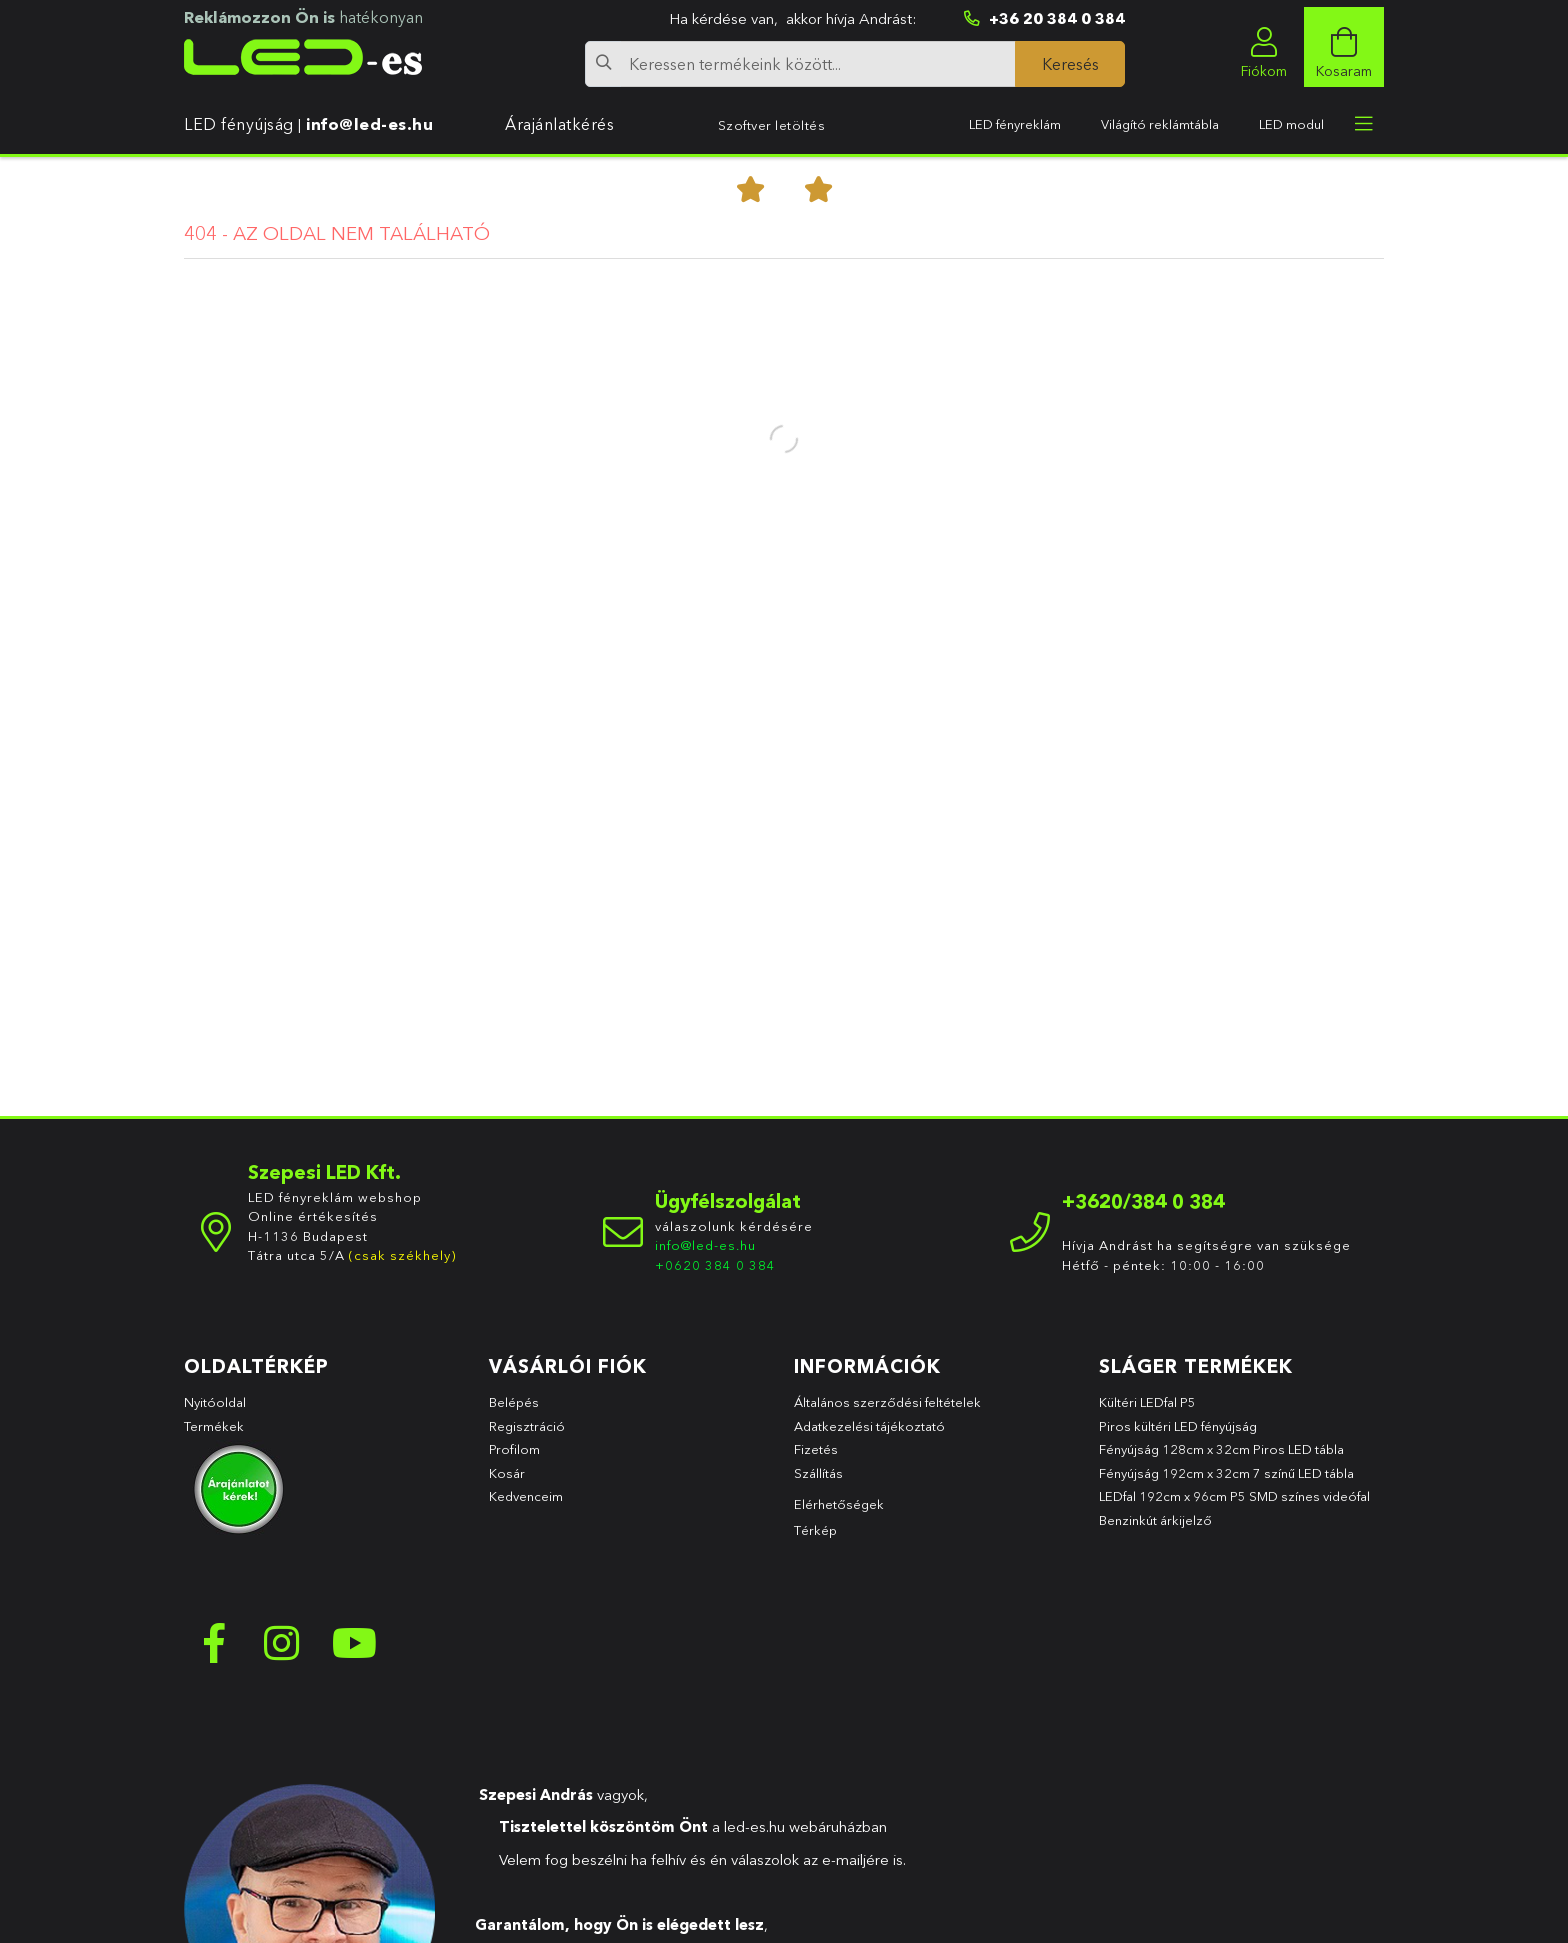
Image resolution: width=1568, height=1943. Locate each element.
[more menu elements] (1364, 124)
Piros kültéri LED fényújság (1178, 1435)
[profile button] (1264, 47)
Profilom (514, 1459)
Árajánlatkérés (559, 124)
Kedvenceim (526, 1506)
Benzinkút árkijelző (1155, 1529)
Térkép (815, 1540)
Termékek (215, 1435)
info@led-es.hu (369, 124)
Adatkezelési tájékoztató (869, 1435)
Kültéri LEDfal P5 (1147, 1412)
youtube (354, 1653)
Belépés (514, 1412)
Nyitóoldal (215, 1412)
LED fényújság (239, 124)
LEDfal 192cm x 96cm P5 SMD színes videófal (1234, 1506)
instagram (284, 1653)
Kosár (507, 1482)
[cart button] (1344, 47)
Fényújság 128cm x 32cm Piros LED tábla (1221, 1459)
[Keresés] (1070, 64)
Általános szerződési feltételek (887, 1412)
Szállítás (818, 1482)
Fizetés (816, 1459)
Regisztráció (527, 1435)
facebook (214, 1653)
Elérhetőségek (839, 1514)
